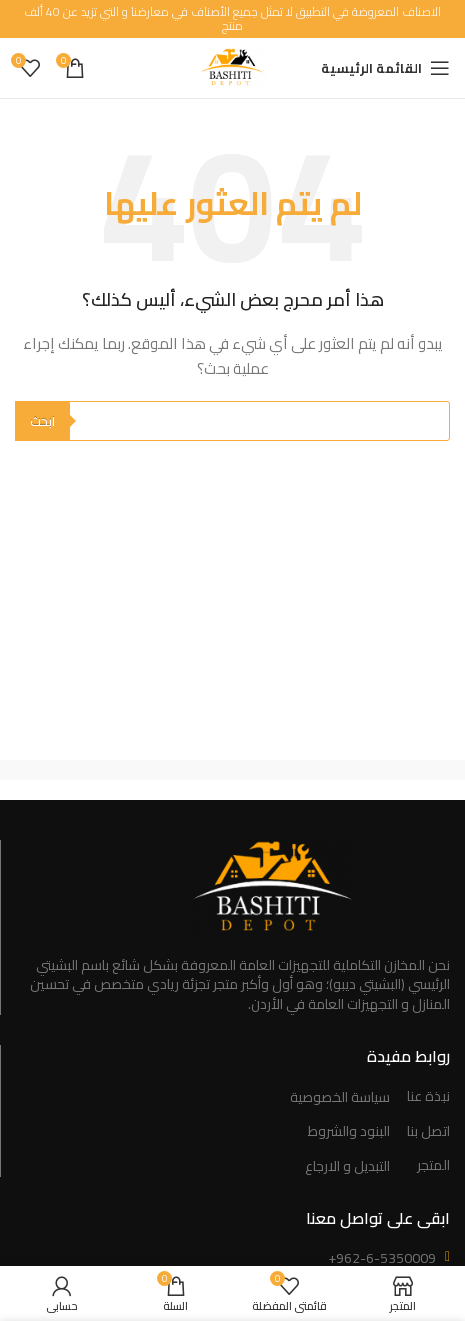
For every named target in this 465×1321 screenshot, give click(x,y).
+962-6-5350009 (382, 1258)
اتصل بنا (428, 1132)
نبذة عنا (428, 1097)
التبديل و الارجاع (347, 1167)
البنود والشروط (349, 1132)
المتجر (433, 1166)
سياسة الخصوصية (340, 1098)
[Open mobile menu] (385, 68)
